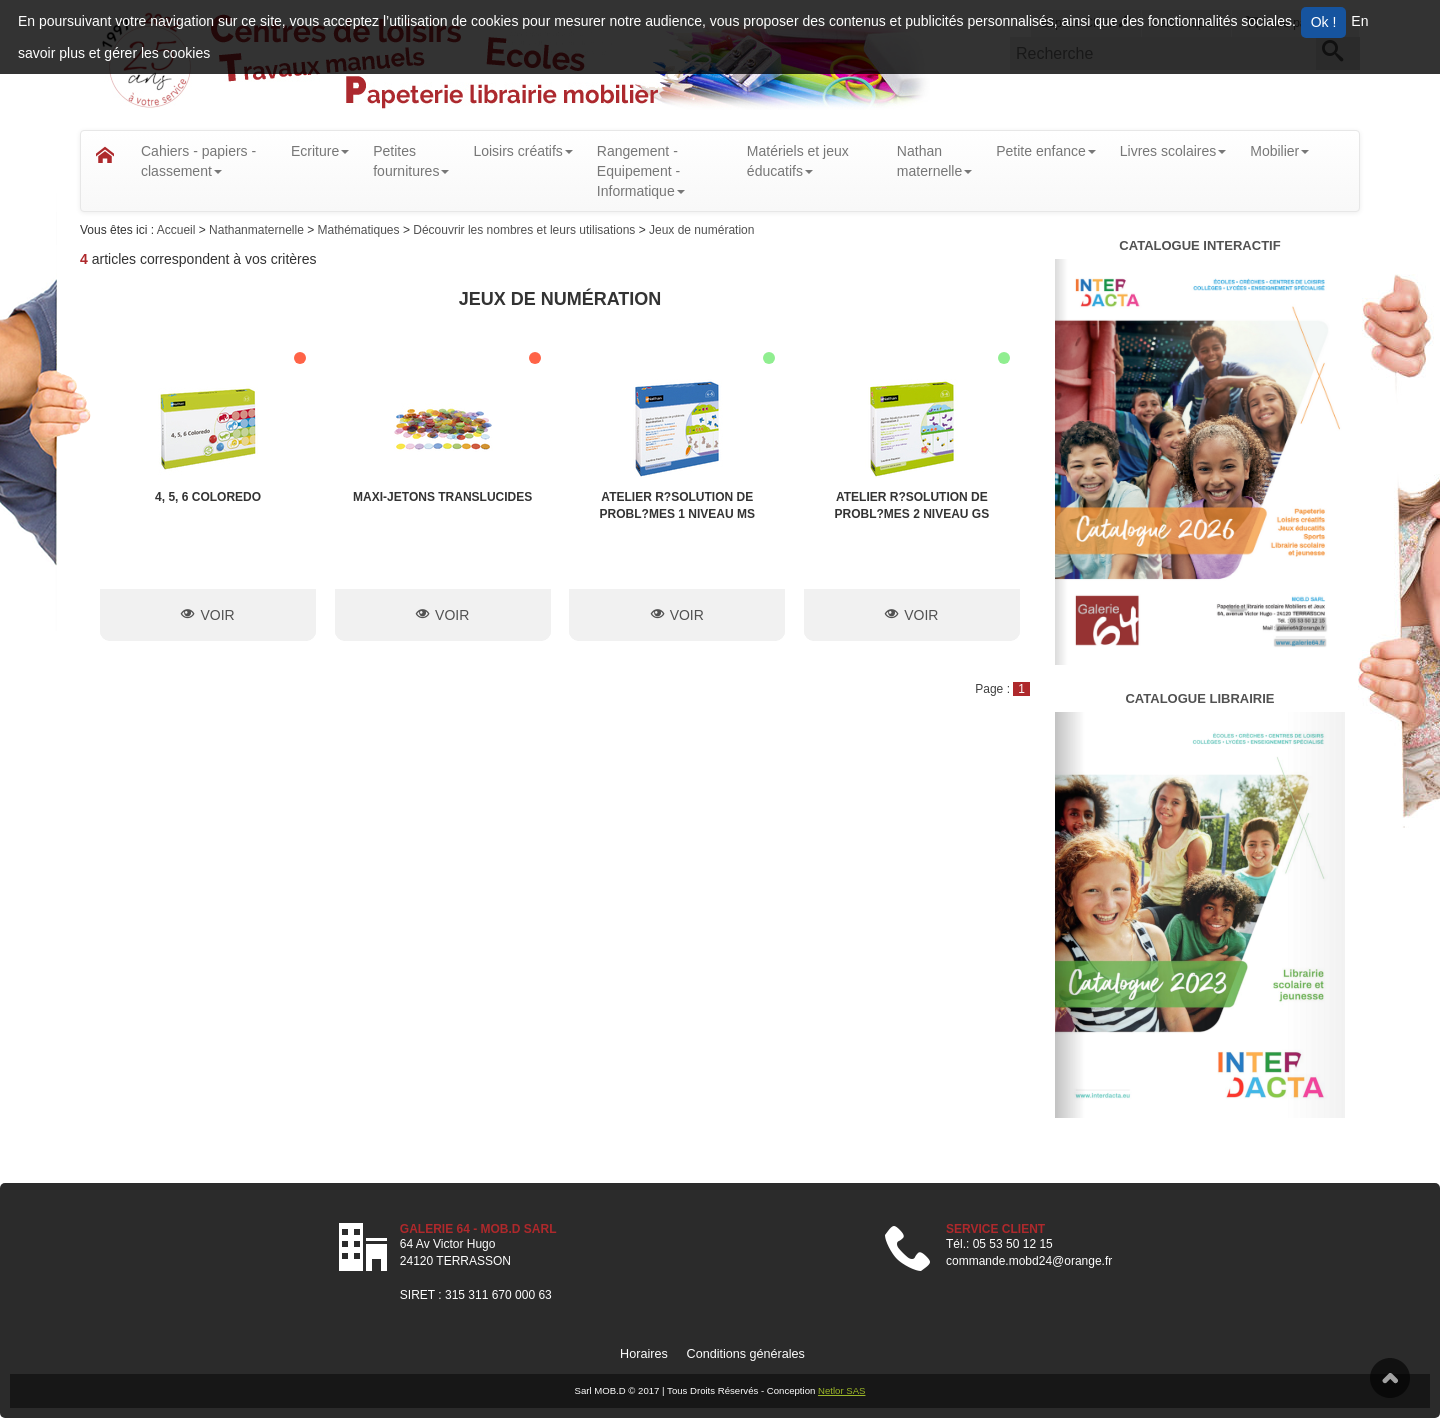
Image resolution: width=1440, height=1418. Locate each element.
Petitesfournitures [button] (411, 161)
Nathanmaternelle (258, 230)
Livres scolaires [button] (1173, 151)
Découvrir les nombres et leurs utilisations (525, 230)
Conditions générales (746, 1354)
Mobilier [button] (1279, 151)
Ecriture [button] (320, 151)
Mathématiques (360, 230)
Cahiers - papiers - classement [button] (198, 161)
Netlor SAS (841, 1390)
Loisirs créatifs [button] (522, 151)
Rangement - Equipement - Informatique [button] (641, 171)
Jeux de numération (701, 230)
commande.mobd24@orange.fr (1029, 1261)
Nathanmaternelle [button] (934, 161)
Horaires (644, 1354)
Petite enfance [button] (1046, 151)
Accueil (178, 230)
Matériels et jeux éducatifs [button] (798, 161)
